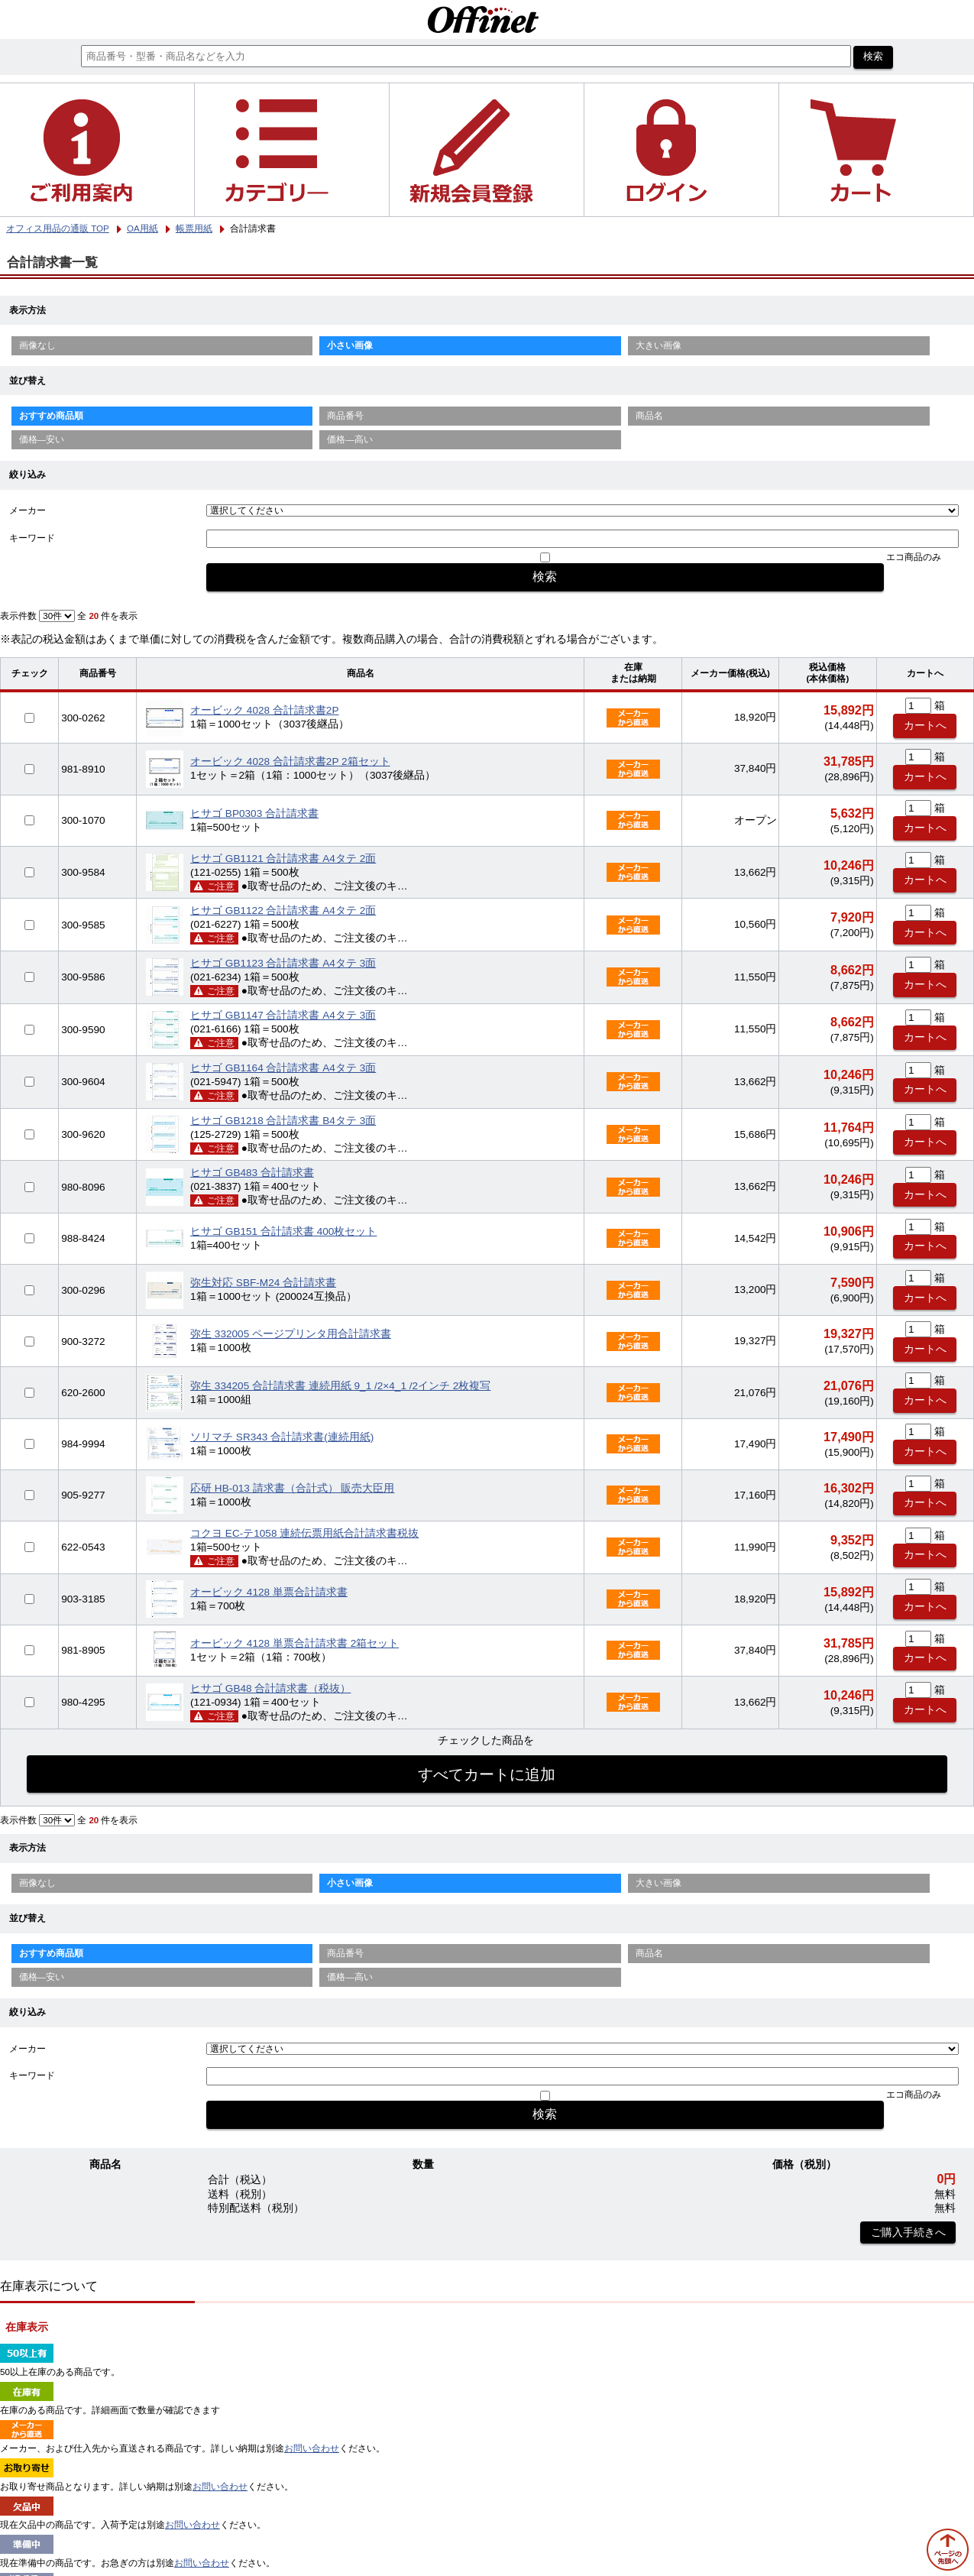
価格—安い (42, 439)
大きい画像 (658, 345)
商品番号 (345, 415)
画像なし (37, 345)
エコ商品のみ (913, 557)
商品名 (649, 415)
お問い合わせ (311, 2448)
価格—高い (350, 439)
